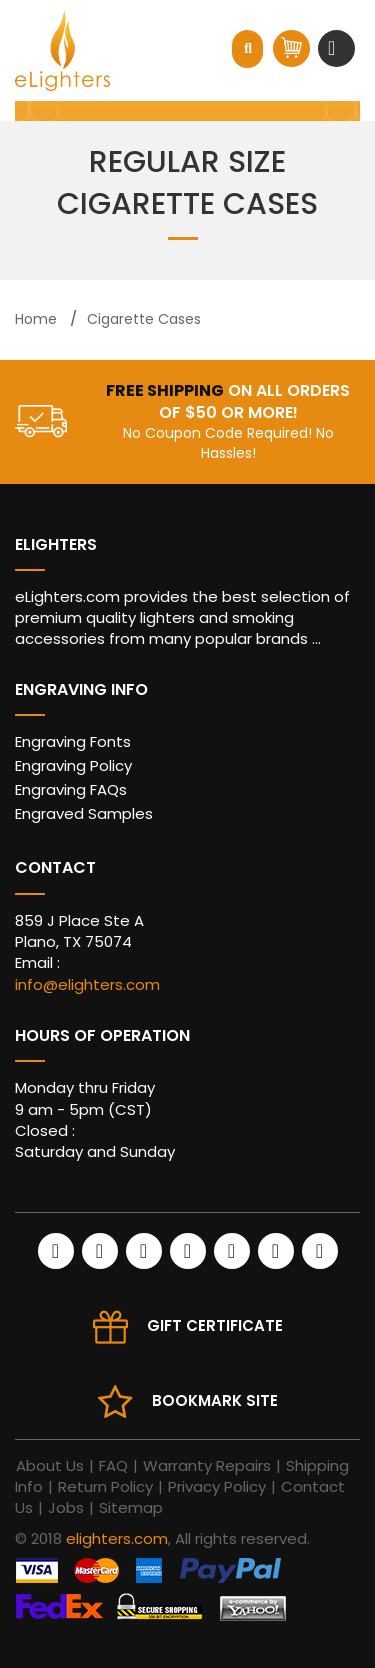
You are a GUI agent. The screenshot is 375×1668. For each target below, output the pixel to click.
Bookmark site (215, 1400)
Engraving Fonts (73, 741)
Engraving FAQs (71, 789)
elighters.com (117, 1538)
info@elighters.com (87, 984)
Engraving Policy (73, 765)
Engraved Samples (84, 813)
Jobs (66, 1507)
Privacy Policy (217, 1486)
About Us (50, 1465)
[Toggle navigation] (334, 48)
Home (36, 319)
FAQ (113, 1465)
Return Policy (105, 1486)
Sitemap (131, 1507)
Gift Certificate (215, 1325)
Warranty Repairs (207, 1465)
